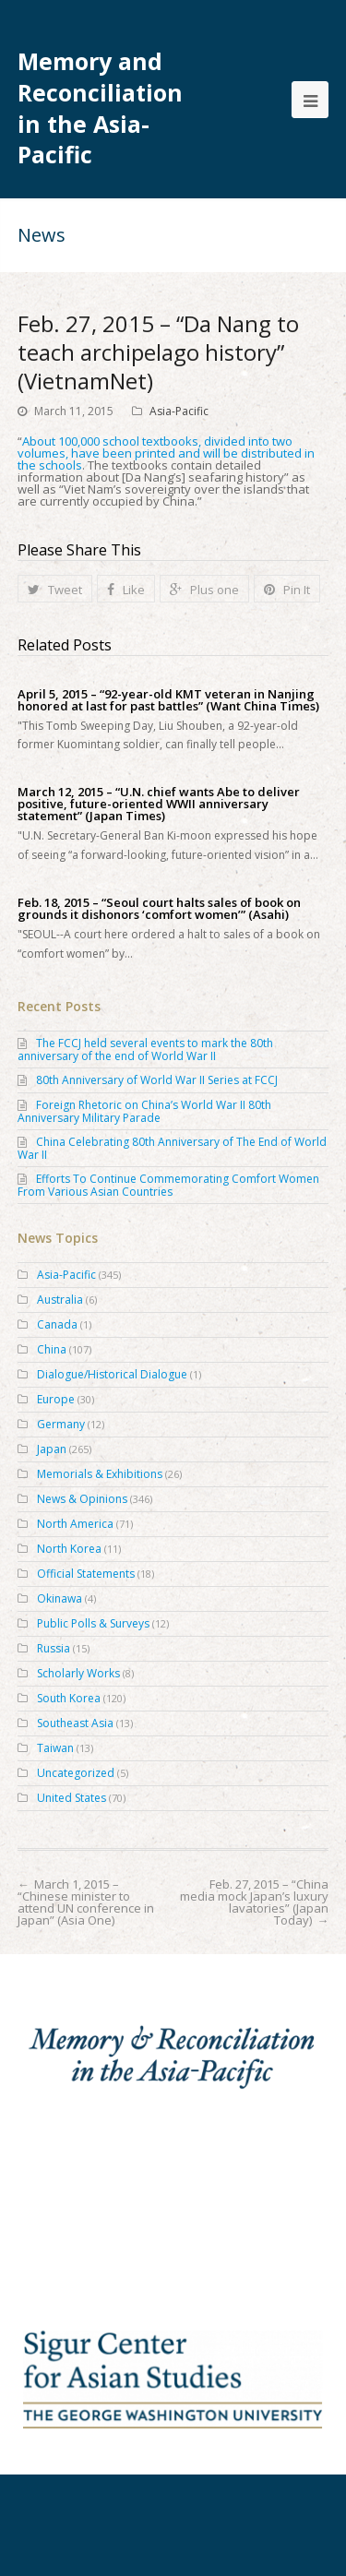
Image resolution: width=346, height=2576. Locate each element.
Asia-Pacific (179, 411)
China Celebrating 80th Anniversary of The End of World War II (172, 1148)
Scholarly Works (78, 1673)
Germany (61, 1424)
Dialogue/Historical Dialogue (112, 1374)
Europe (56, 1399)
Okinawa (59, 1598)
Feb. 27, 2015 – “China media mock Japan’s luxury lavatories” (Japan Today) (254, 1902)
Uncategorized (75, 1773)
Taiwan (55, 1748)
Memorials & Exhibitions (99, 1474)
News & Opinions (82, 1499)
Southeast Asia (75, 1723)
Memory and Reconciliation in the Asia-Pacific (100, 108)
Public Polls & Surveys (93, 1623)
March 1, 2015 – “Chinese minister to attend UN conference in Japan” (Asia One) (86, 1902)
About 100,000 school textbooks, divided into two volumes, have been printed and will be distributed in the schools (166, 453)
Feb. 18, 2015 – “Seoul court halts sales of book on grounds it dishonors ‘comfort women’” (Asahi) (159, 909)
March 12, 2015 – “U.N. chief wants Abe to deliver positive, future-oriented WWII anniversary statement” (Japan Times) (159, 804)
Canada (57, 1324)
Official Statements (86, 1573)
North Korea (69, 1548)
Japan (51, 1449)
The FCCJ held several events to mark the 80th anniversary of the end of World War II (145, 1049)
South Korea (69, 1698)
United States (71, 1798)
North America (75, 1524)
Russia (53, 1648)
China (51, 1349)
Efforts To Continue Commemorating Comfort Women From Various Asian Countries (168, 1185)
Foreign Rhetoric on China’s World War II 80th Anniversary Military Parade (144, 1111)
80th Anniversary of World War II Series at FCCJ (157, 1080)
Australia (60, 1299)
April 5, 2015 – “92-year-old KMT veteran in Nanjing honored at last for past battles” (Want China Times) (168, 700)
